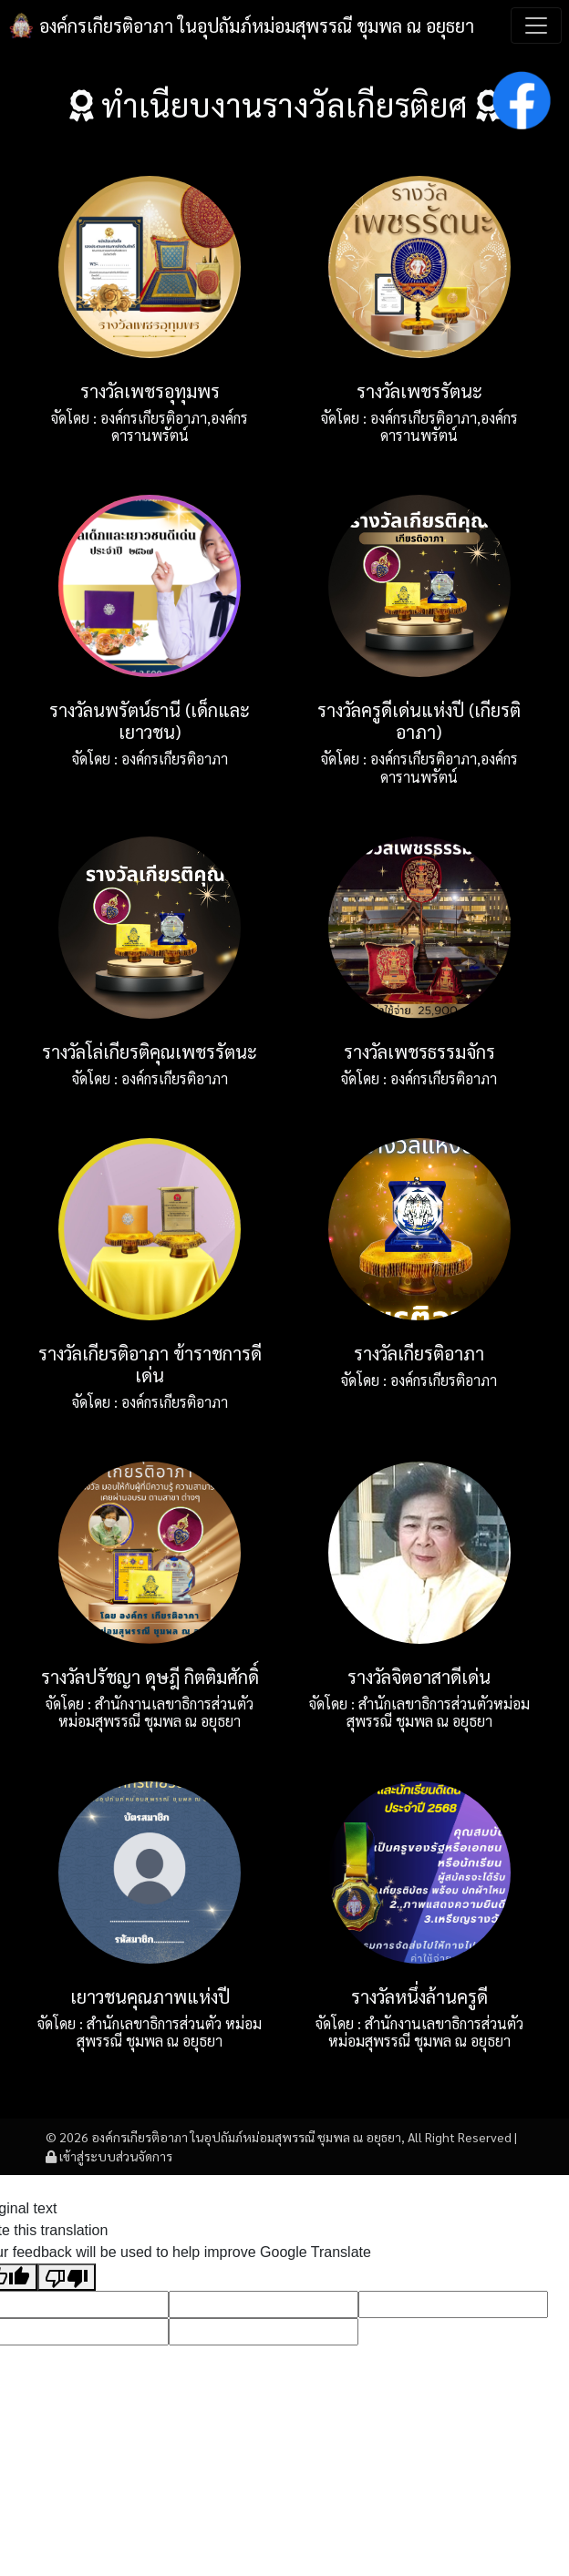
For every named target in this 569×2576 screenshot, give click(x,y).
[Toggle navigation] (536, 25)
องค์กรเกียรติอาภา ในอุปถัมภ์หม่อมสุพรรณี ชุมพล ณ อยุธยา (240, 25)
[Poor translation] (66, 2277)
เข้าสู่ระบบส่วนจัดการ (109, 2156)
